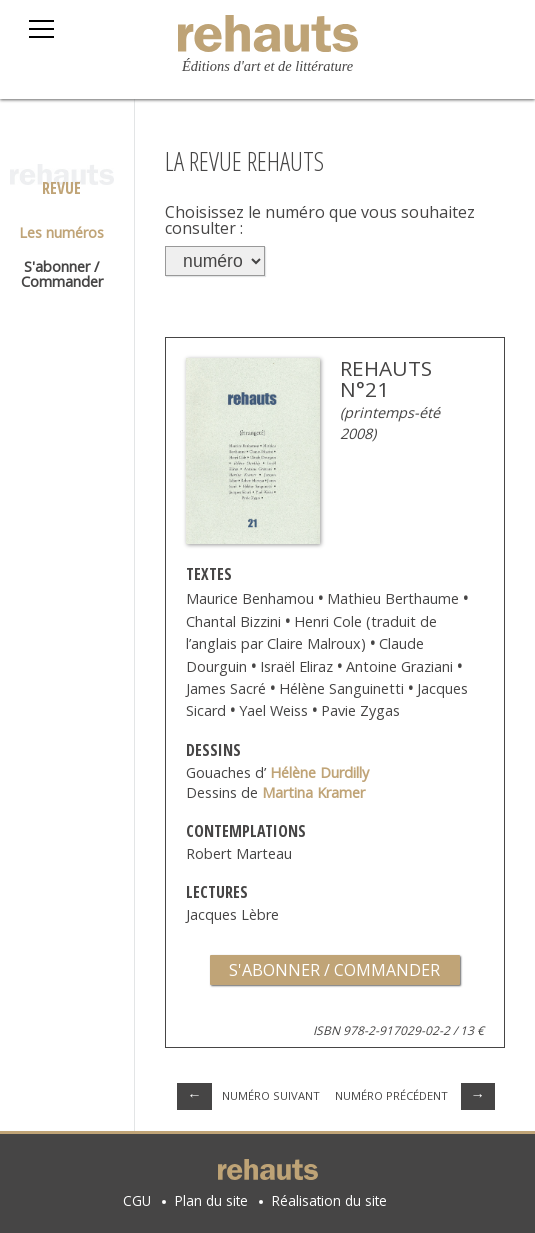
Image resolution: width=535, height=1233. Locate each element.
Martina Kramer (313, 792)
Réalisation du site (329, 1200)
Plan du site (211, 1200)
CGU (137, 1200)
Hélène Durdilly (319, 772)
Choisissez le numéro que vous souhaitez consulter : (320, 220)
